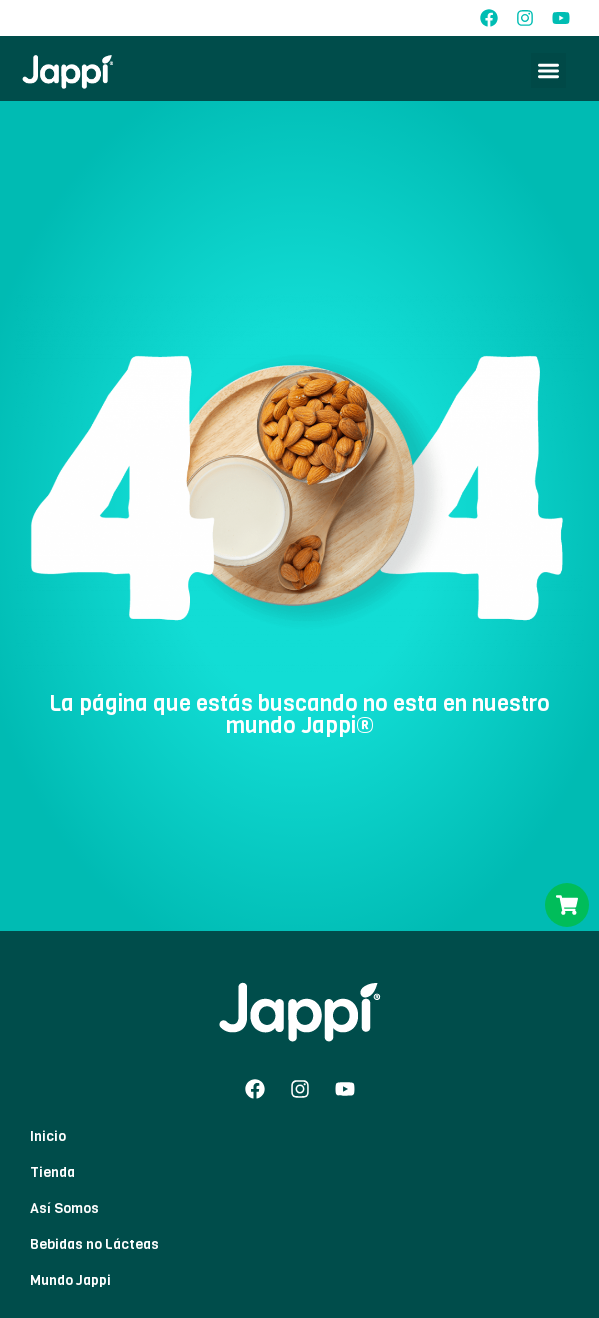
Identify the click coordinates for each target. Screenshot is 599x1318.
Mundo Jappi (70, 1280)
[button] (548, 70)
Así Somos (64, 1208)
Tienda (52, 1172)
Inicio (48, 1136)
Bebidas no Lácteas (94, 1244)
